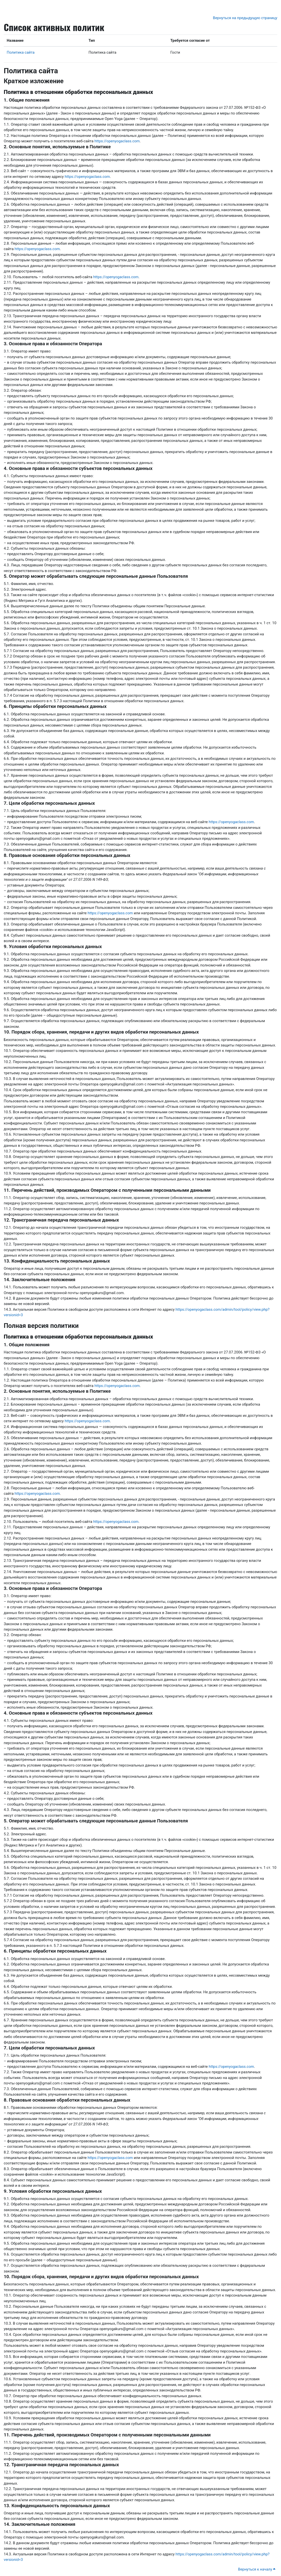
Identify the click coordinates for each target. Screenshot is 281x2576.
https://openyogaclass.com (117, 141)
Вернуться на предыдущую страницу (245, 18)
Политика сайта (21, 52)
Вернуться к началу (256, 2569)
